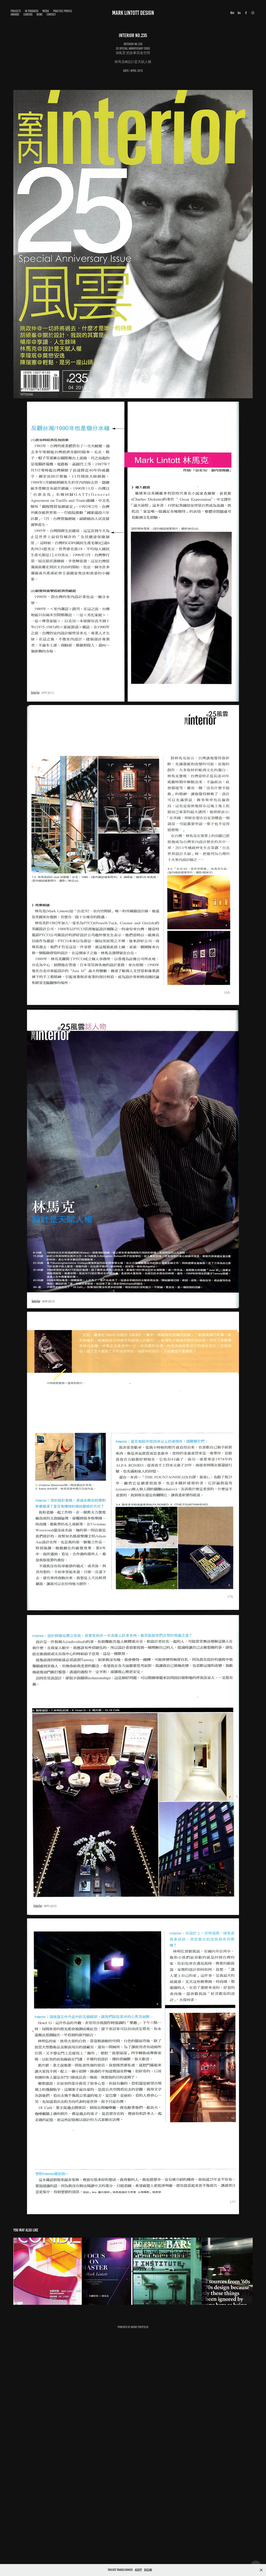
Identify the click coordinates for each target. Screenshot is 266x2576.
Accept (138, 2570)
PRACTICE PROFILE (62, 11)
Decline (148, 2570)
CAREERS (27, 14)
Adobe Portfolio (139, 2327)
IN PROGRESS (31, 11)
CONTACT (51, 14)
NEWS (39, 14)
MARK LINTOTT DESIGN (133, 13)
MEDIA (45, 11)
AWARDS (15, 14)
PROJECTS (16, 11)
